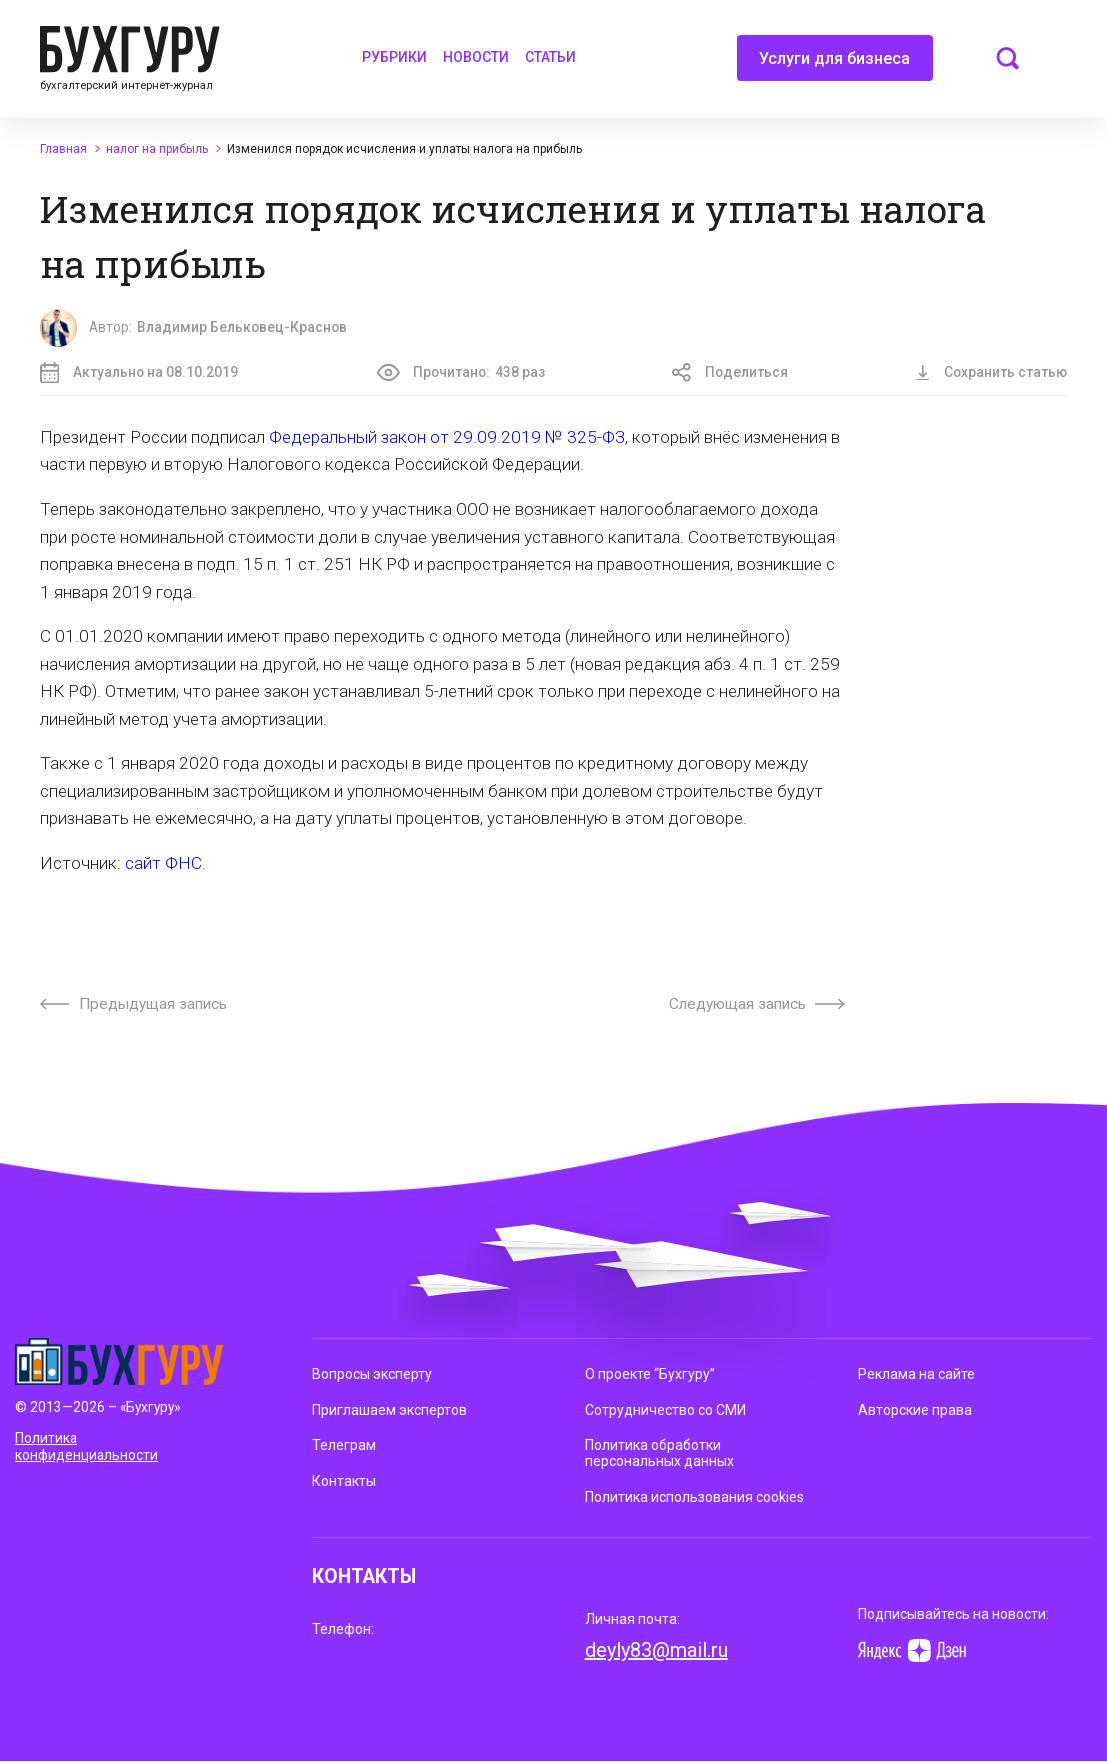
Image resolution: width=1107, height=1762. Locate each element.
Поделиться (730, 372)
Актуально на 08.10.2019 (139, 372)
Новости (476, 57)
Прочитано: (461, 372)
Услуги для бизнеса (834, 65)
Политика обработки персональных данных (659, 1453)
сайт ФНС (163, 863)
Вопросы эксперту (372, 1374)
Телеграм (344, 1445)
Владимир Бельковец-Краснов (242, 327)
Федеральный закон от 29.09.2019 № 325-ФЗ (447, 437)
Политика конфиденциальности (86, 1446)
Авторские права (915, 1410)
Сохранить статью (991, 372)
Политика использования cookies (694, 1497)
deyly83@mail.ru (656, 1650)
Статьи (550, 57)
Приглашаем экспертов (389, 1410)
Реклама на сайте (916, 1374)
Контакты (344, 1481)
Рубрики (394, 57)
